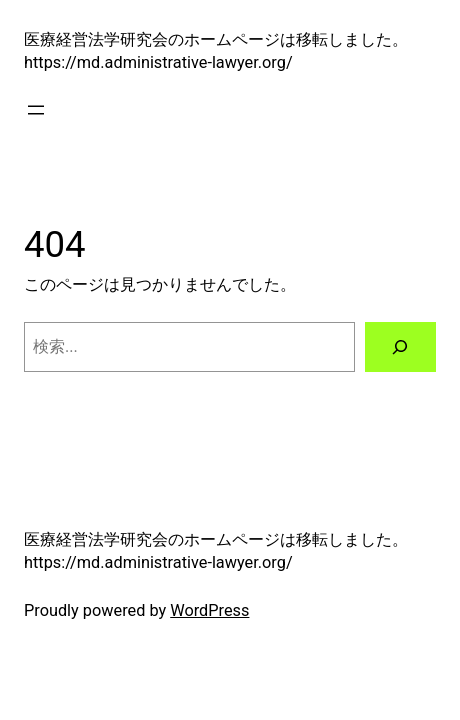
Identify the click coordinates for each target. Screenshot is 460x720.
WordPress (209, 610)
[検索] (401, 347)
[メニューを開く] (36, 110)
